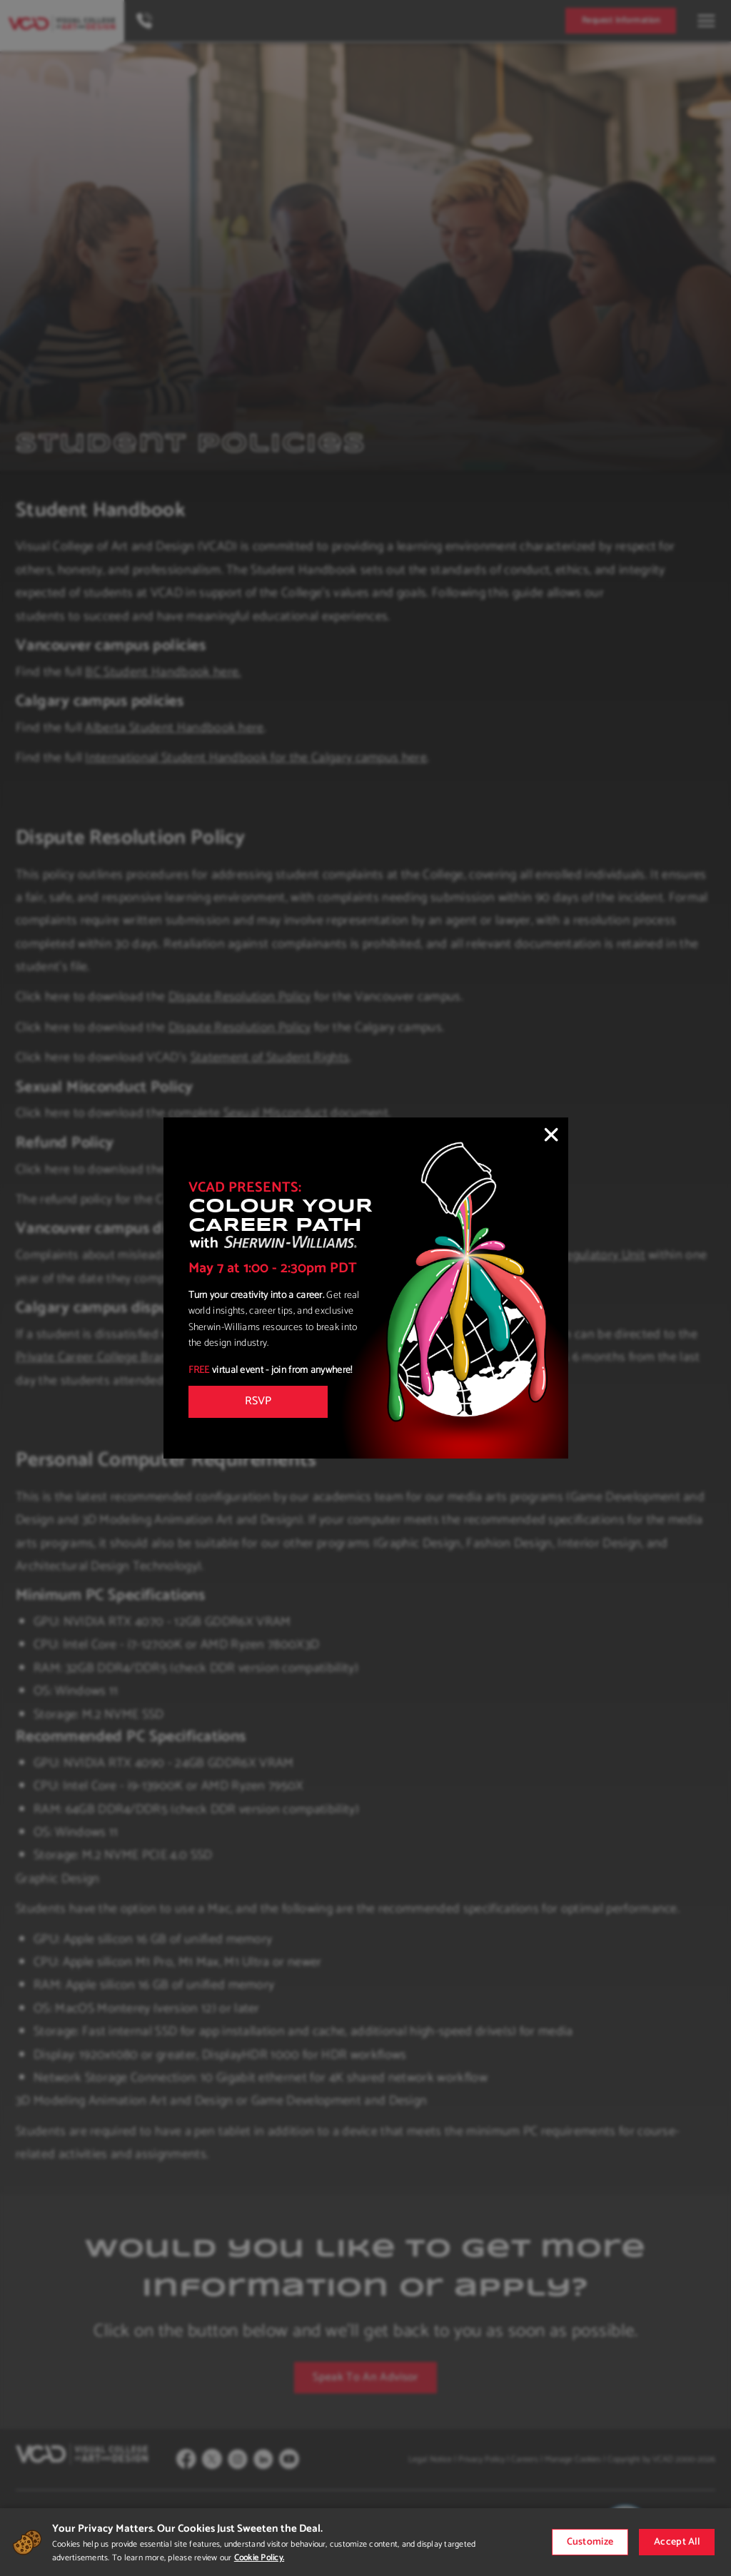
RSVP (258, 1401)
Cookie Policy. (259, 2558)
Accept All (677, 2542)
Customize (590, 2542)
